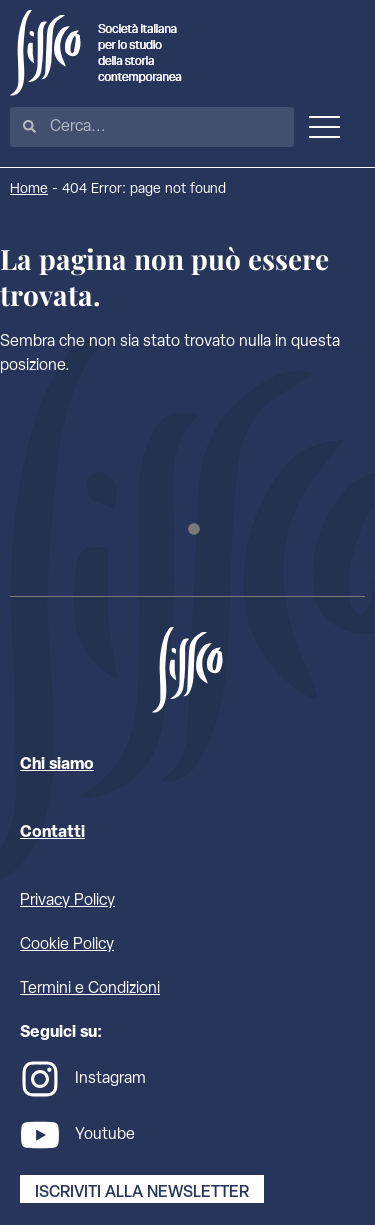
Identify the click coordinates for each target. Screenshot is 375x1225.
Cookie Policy (67, 945)
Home (29, 189)
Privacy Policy (67, 901)
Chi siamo (57, 765)
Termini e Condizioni (90, 989)
